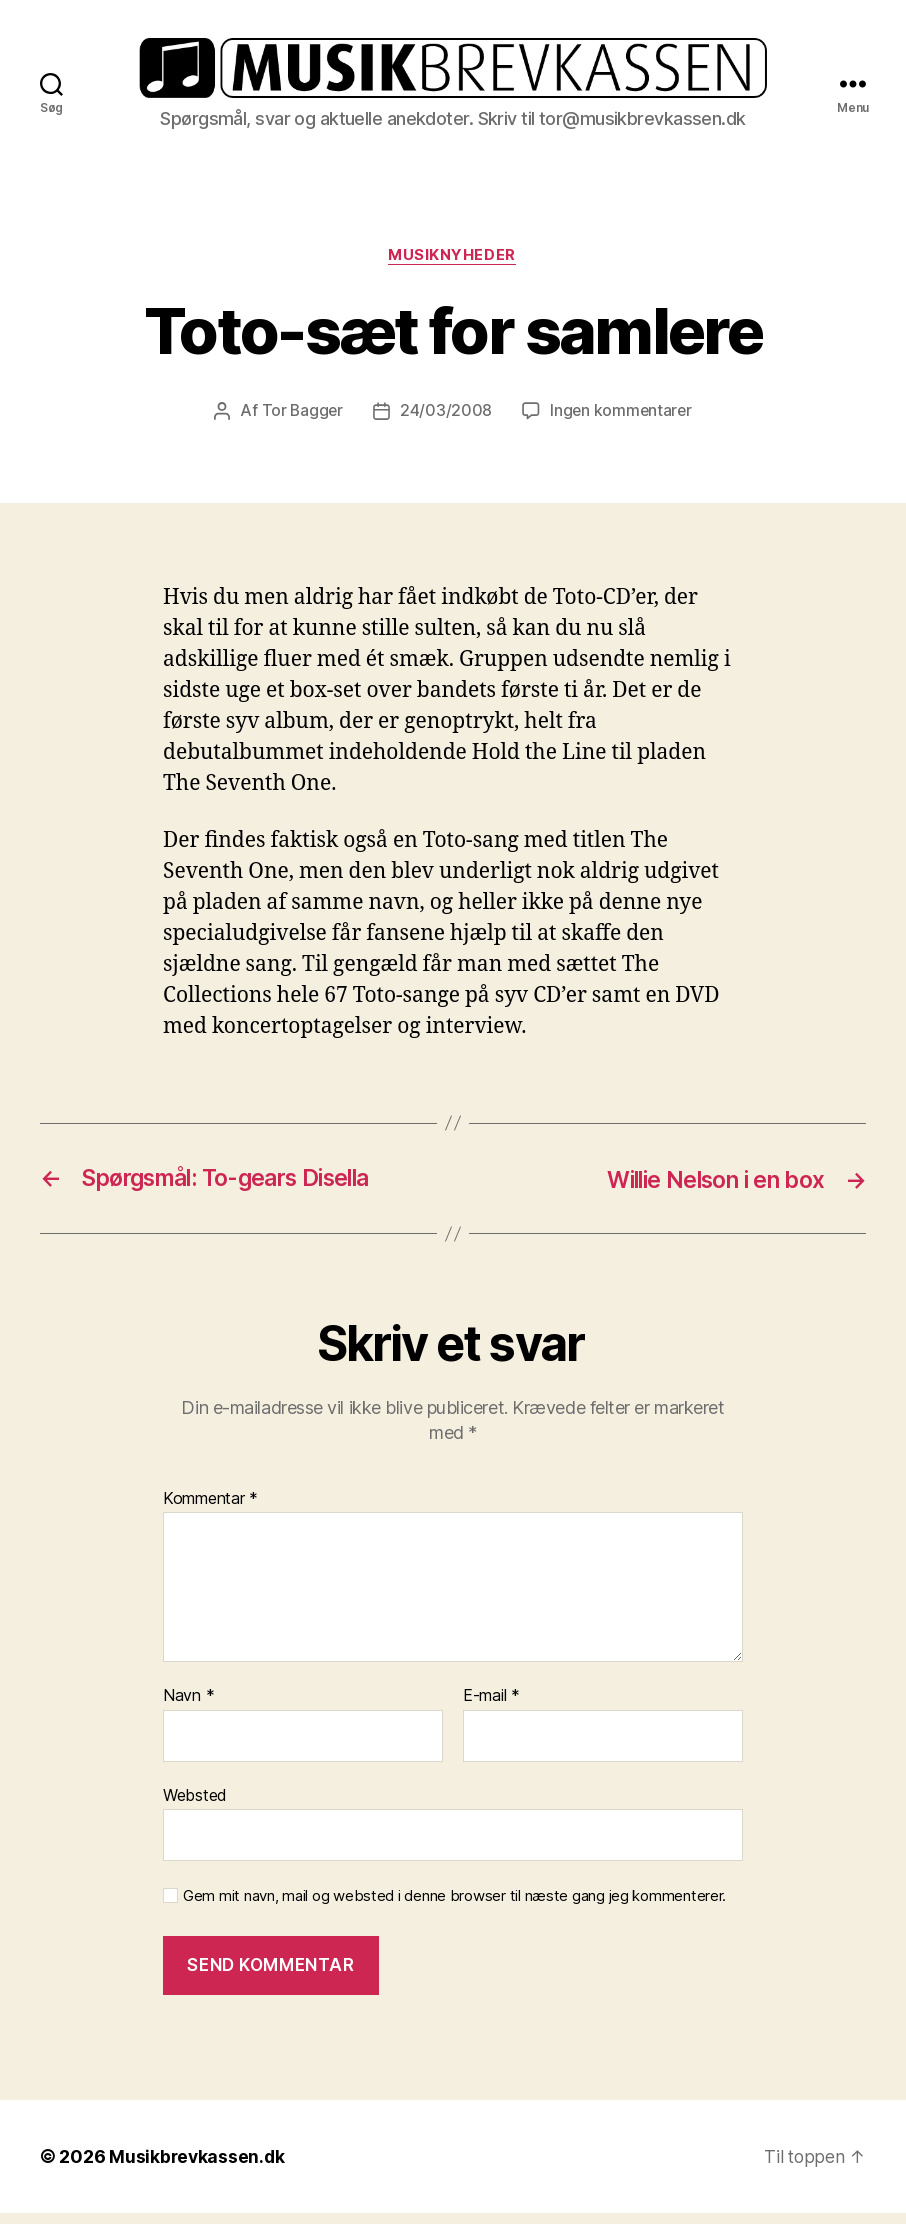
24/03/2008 (445, 423)
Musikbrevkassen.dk (198, 2167)
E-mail (491, 1708)
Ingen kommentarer (622, 423)
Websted (195, 1807)
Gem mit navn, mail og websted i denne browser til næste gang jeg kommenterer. (454, 1908)
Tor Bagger (300, 423)
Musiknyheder (453, 267)
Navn (188, 1708)
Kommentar (210, 1510)
